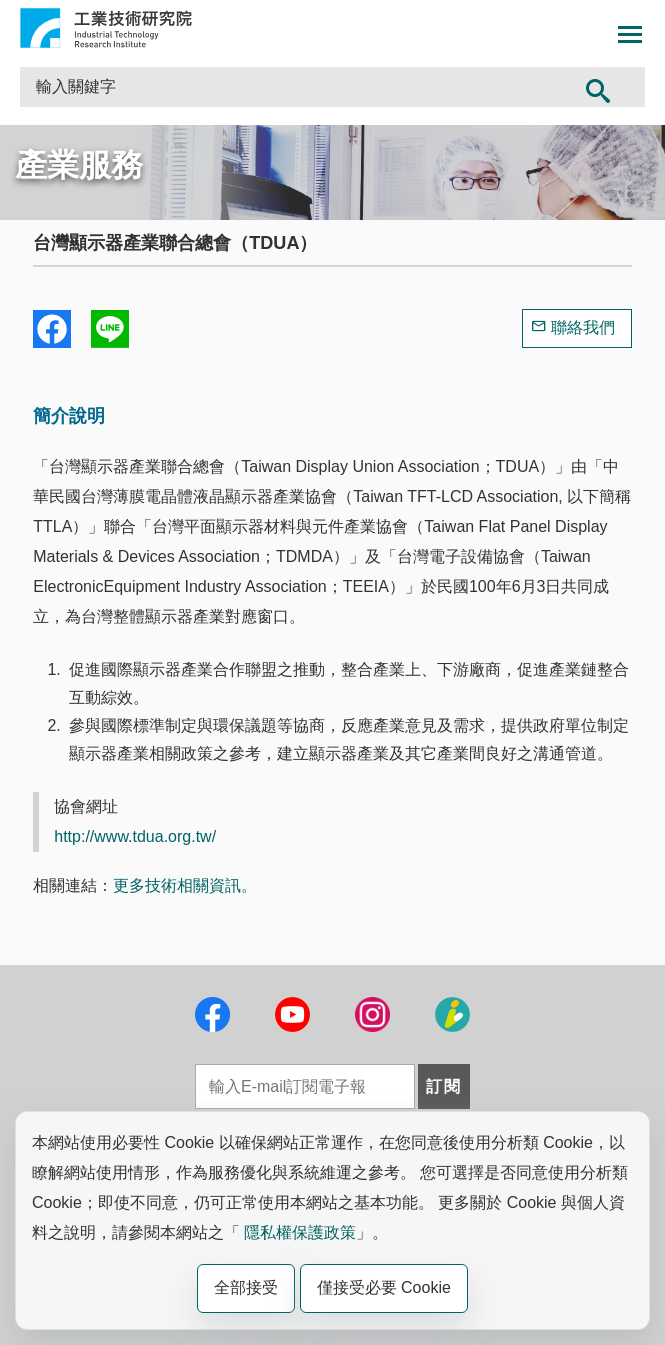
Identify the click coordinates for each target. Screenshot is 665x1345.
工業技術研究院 (106, 28)
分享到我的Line (110, 329)
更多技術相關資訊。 (185, 885)
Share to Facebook (52, 329)
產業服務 (79, 165)
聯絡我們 (583, 327)
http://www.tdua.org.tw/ (135, 836)
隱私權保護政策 (300, 1232)
